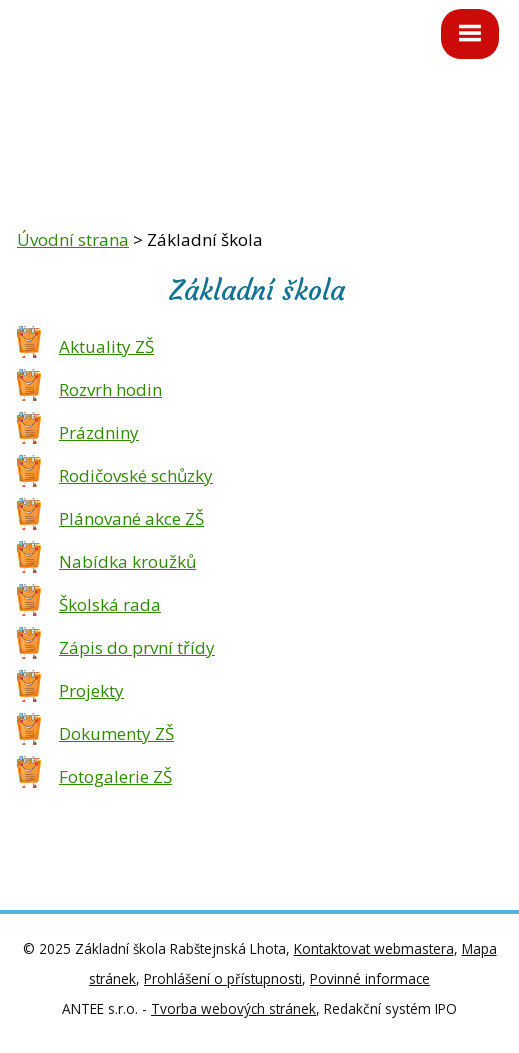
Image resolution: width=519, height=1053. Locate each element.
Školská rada (110, 604)
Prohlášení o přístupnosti (223, 978)
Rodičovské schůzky (136, 475)
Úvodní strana (73, 239)
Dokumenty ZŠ (116, 733)
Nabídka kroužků (127, 561)
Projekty (91, 690)
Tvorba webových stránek (233, 1008)
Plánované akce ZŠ (131, 518)
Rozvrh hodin (110, 389)
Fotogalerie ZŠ (115, 776)
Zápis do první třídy (137, 647)
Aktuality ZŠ (106, 346)
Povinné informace (370, 978)
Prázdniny (99, 432)
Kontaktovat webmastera (374, 948)
